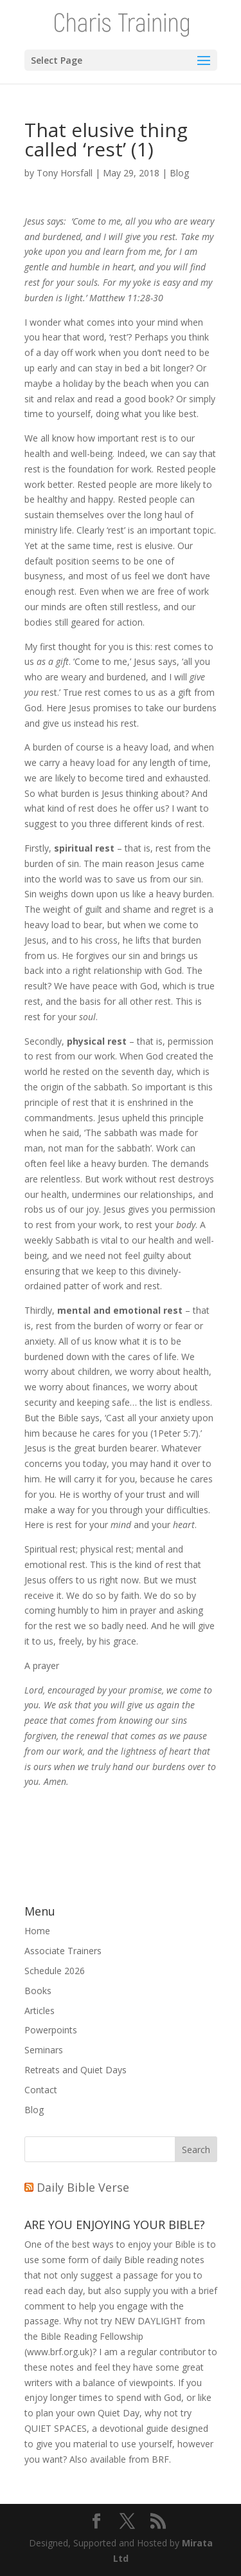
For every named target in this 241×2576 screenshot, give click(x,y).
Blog (179, 173)
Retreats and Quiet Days (75, 2070)
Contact (40, 2090)
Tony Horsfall (65, 173)
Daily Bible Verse (83, 2187)
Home (37, 1931)
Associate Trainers (63, 1951)
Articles (39, 2010)
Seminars (43, 2050)
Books (37, 1990)
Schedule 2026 (54, 1971)
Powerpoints (50, 2030)
